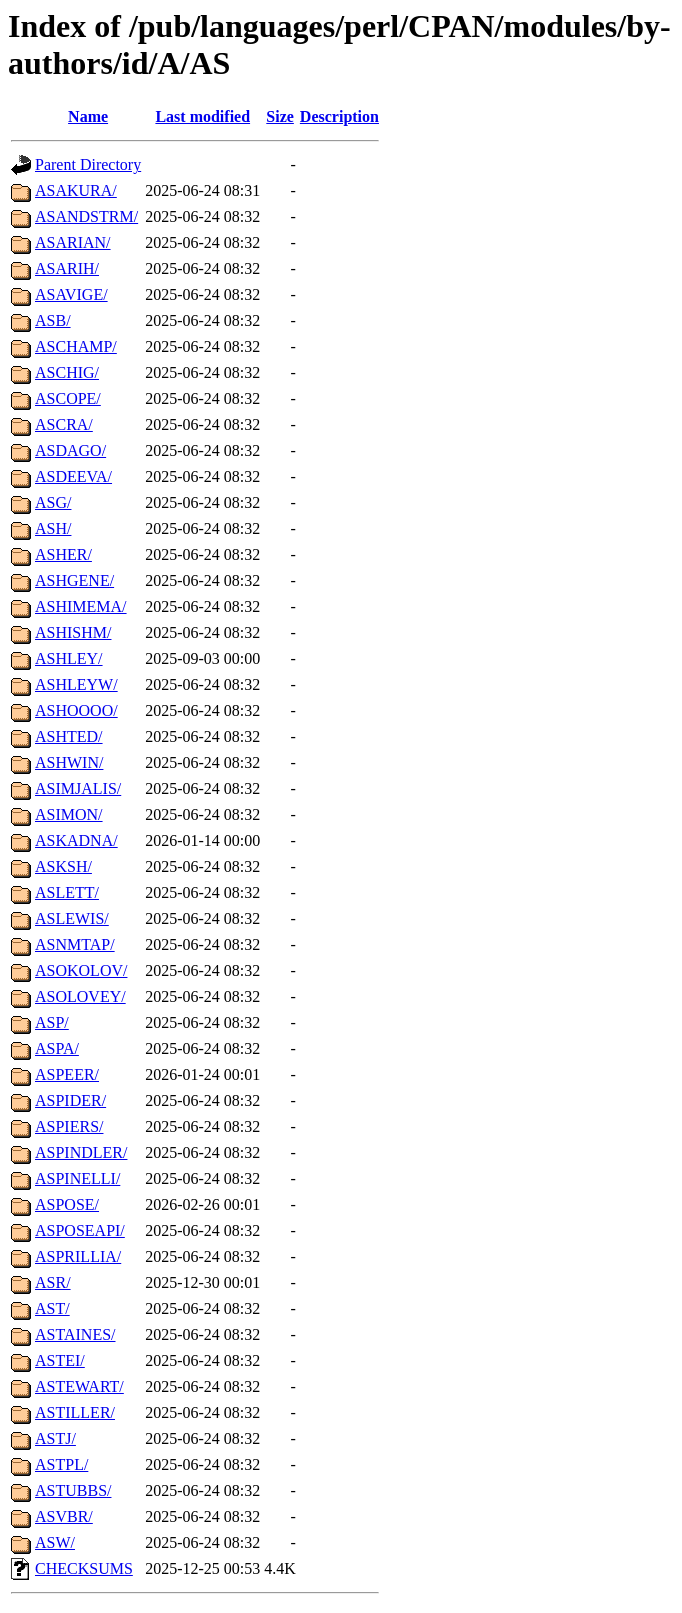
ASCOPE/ (68, 398)
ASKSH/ (63, 866)
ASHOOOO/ (76, 710)
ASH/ (53, 528)
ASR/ (53, 1282)
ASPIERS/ (69, 1126)
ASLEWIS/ (72, 918)
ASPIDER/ (70, 1100)
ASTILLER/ (75, 1412)
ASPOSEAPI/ (80, 1230)
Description (339, 116)
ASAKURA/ (76, 190)
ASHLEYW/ (76, 684)
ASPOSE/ (67, 1204)
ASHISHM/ (73, 632)
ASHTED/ (69, 736)
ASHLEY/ (69, 658)
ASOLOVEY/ (80, 996)
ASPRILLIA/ (78, 1256)
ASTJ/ (55, 1438)
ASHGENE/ (74, 580)
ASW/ (55, 1542)
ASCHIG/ (67, 372)
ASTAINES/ (75, 1334)
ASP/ (52, 1022)
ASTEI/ (60, 1360)
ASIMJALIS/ (78, 788)
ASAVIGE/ (71, 294)
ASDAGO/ (70, 450)
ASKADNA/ (76, 840)
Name (88, 116)
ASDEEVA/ (73, 476)
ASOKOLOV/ (81, 970)
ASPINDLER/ (81, 1152)
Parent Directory (88, 164)
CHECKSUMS (84, 1568)
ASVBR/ (64, 1516)
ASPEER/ (67, 1074)
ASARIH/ (67, 268)
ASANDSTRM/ (86, 216)
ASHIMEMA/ (81, 606)
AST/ (52, 1308)
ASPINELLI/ (77, 1178)
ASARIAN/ (73, 242)
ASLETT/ (67, 892)
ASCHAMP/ (76, 346)
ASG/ (53, 502)
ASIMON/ (69, 814)
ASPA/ (57, 1048)
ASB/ (53, 320)
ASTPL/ (61, 1464)
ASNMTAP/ (75, 944)
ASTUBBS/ (73, 1490)
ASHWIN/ (69, 762)
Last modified (202, 116)
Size (280, 116)
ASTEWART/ (79, 1386)
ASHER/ (63, 554)
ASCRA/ (64, 424)
